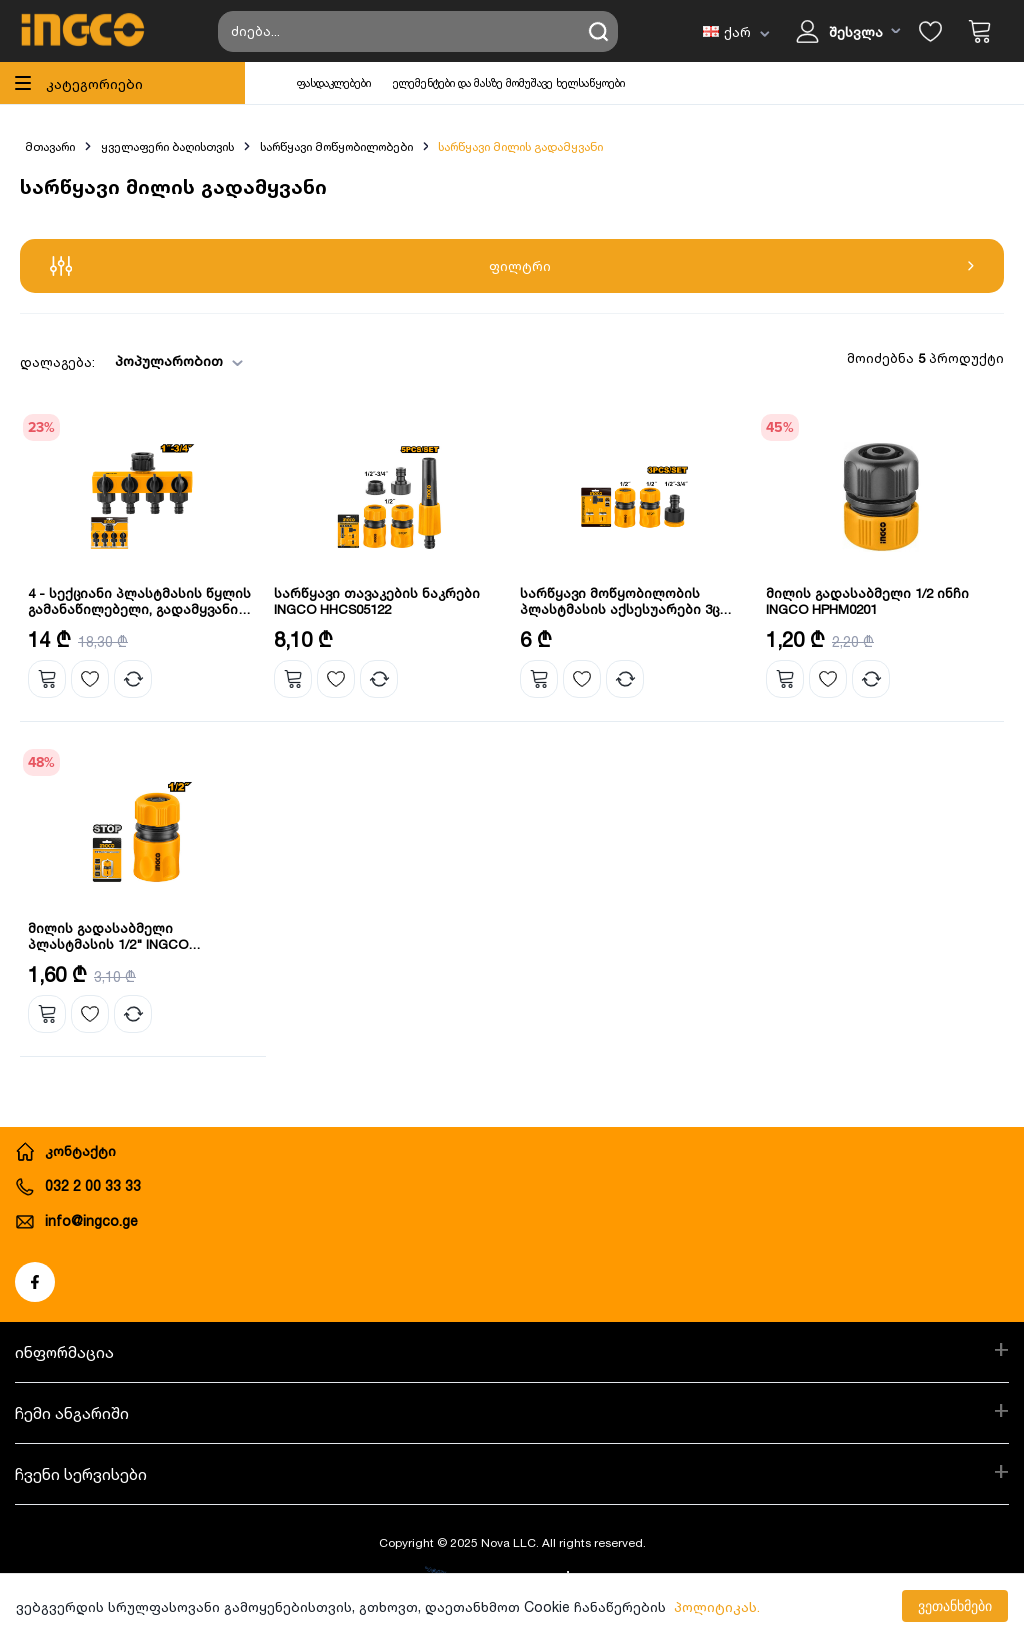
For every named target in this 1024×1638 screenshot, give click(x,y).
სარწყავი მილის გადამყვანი (520, 146)
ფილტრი (512, 266)
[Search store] (418, 31)
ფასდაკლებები (334, 83)
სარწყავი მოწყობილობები (336, 146)
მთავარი (50, 146)
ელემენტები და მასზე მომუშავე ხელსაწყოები (509, 83)
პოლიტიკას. (717, 1606)
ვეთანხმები (955, 1606)
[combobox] (173, 361)
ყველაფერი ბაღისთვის (167, 146)
